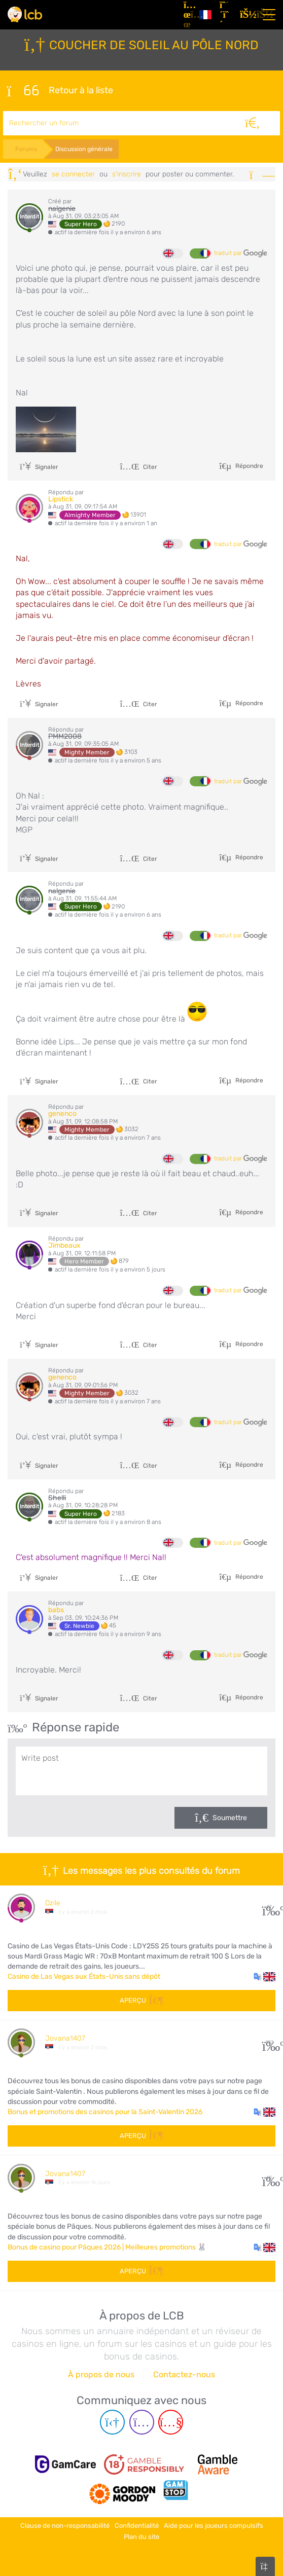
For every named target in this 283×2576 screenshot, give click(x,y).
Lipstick (60, 499)
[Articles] (187, 14)
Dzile (52, 1903)
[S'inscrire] (226, 14)
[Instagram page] (141, 2422)
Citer (138, 466)
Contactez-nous (184, 2374)
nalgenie (62, 208)
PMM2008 (65, 736)
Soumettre (230, 1817)
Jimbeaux (64, 1245)
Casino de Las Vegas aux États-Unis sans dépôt (84, 1976)
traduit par (240, 253)
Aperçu (141, 2000)
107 (269, 2042)
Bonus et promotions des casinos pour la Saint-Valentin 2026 (105, 2112)
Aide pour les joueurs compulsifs (213, 2525)
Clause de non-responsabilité (65, 2525)
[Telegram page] (112, 2422)
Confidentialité (137, 2525)
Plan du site (141, 2537)
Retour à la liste (60, 91)
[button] (264, 1977)
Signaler (39, 466)
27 (269, 1907)
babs (56, 1610)
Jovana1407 (65, 2038)
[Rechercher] (252, 123)
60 (269, 2177)
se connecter (73, 174)
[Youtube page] (170, 2422)
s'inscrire (126, 174)
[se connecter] (246, 14)
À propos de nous (101, 2374)
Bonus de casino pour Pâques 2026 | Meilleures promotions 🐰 (107, 2247)
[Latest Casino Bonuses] (25, 14)
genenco (62, 1113)
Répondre (248, 465)
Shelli (57, 1498)
